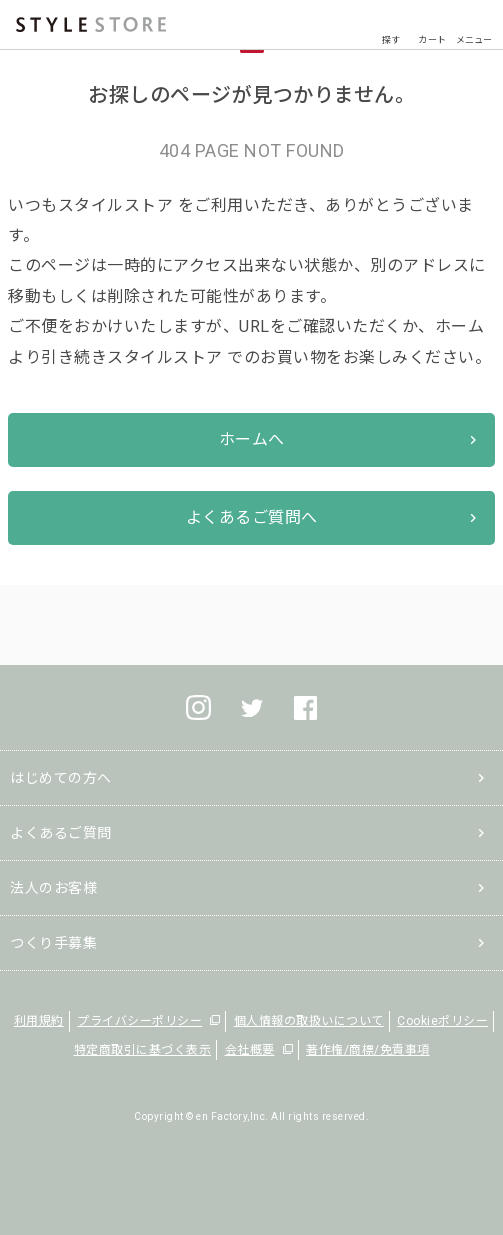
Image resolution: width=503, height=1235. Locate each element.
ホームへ (252, 439)
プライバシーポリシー (139, 1021)
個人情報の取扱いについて (309, 1021)
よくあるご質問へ (252, 517)
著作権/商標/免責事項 (368, 1050)
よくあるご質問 (61, 833)
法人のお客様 (53, 888)
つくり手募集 (53, 943)
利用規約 (39, 1021)
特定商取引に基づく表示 (143, 1050)
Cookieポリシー (442, 1021)
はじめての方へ (61, 778)
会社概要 (250, 1050)
